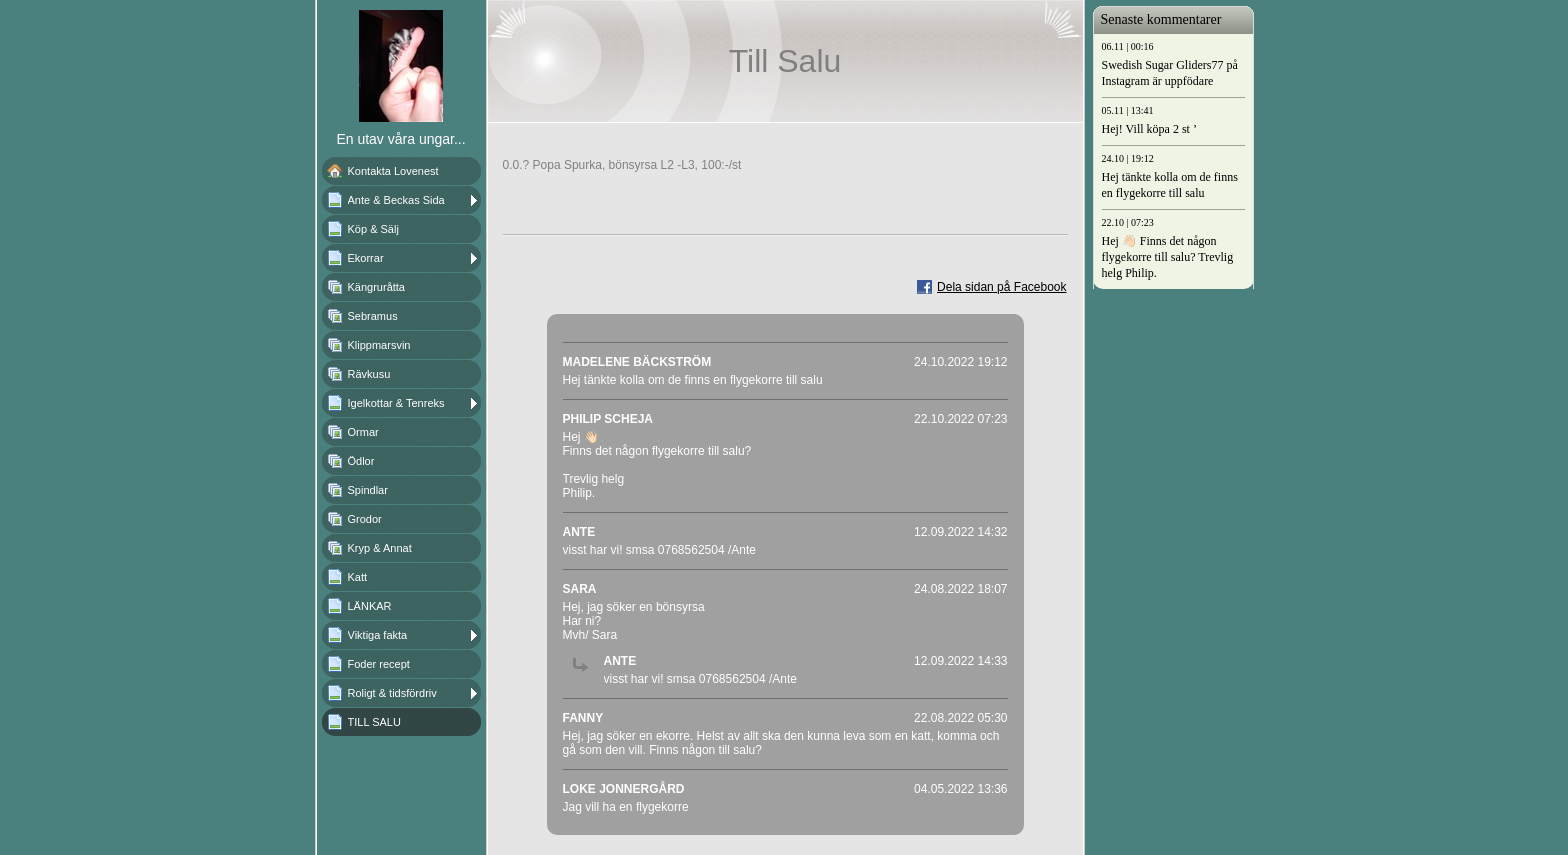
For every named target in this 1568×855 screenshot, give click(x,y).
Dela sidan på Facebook (1001, 287)
